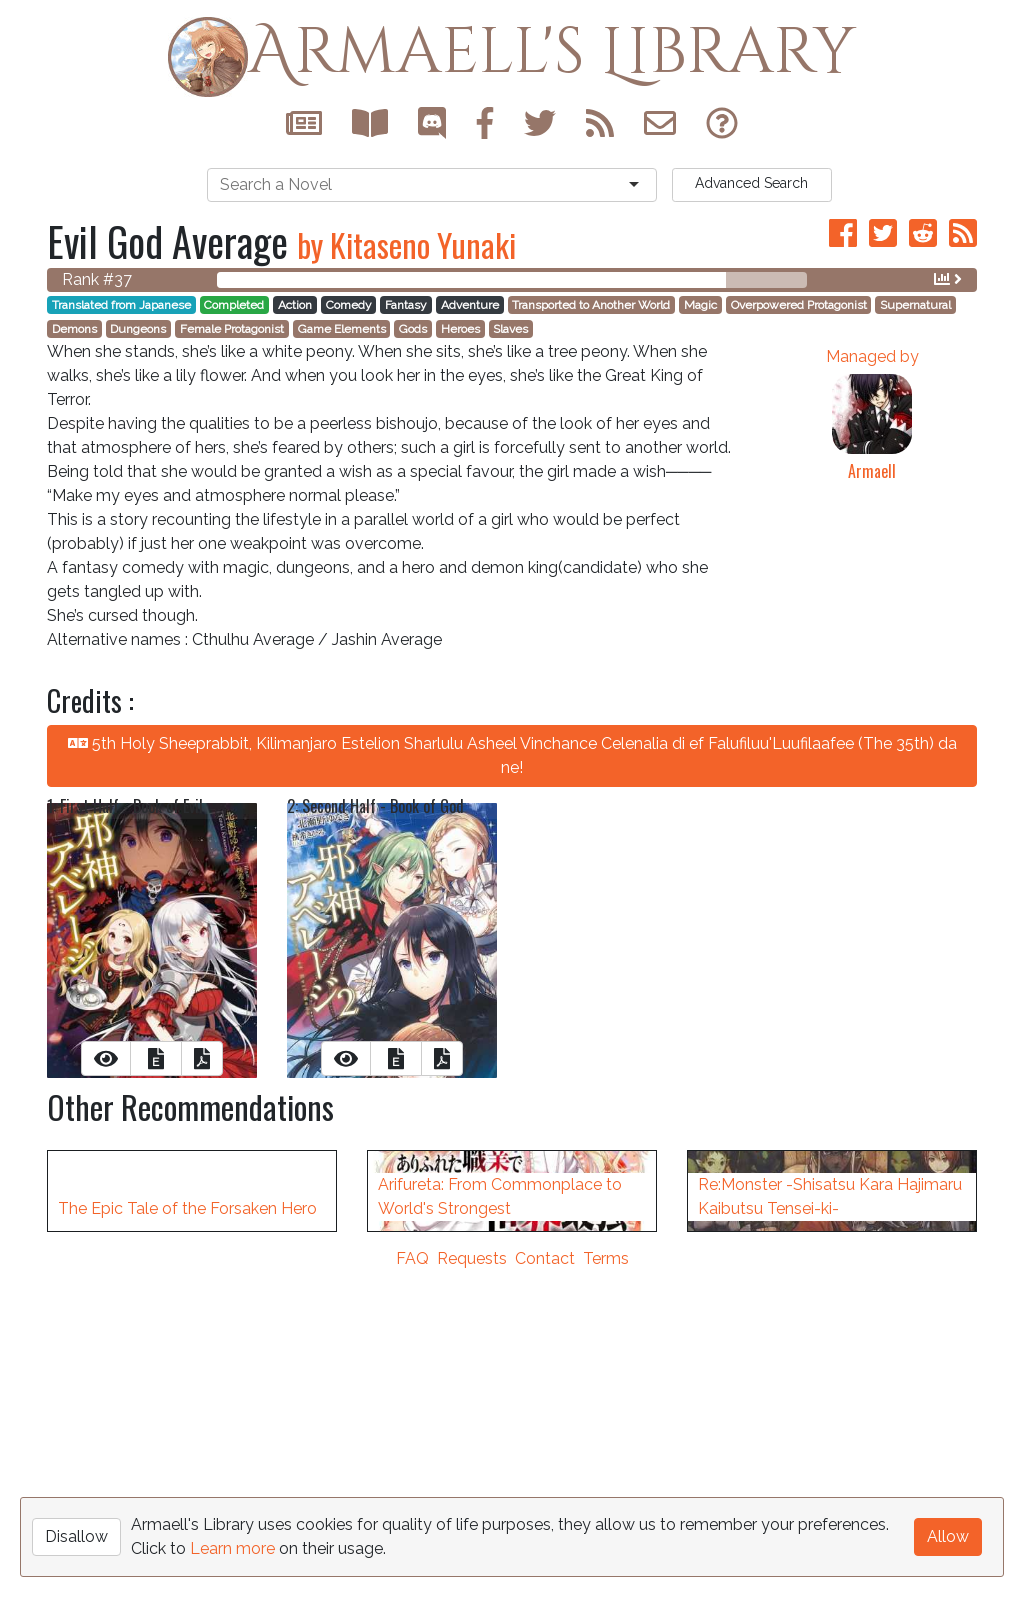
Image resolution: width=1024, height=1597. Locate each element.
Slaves (510, 329)
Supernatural (915, 305)
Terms (606, 1584)
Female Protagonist (232, 329)
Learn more (232, 1548)
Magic (700, 305)
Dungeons (138, 329)
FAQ (412, 1584)
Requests (472, 1584)
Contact (545, 1584)
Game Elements (342, 329)
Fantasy (406, 305)
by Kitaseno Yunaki (406, 244)
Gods (413, 329)
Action (295, 305)
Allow (948, 1536)
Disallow (76, 1536)
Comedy (349, 305)
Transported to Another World (591, 305)
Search (751, 183)
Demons (74, 329)
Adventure (470, 305)
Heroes (460, 329)
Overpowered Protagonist (799, 305)
